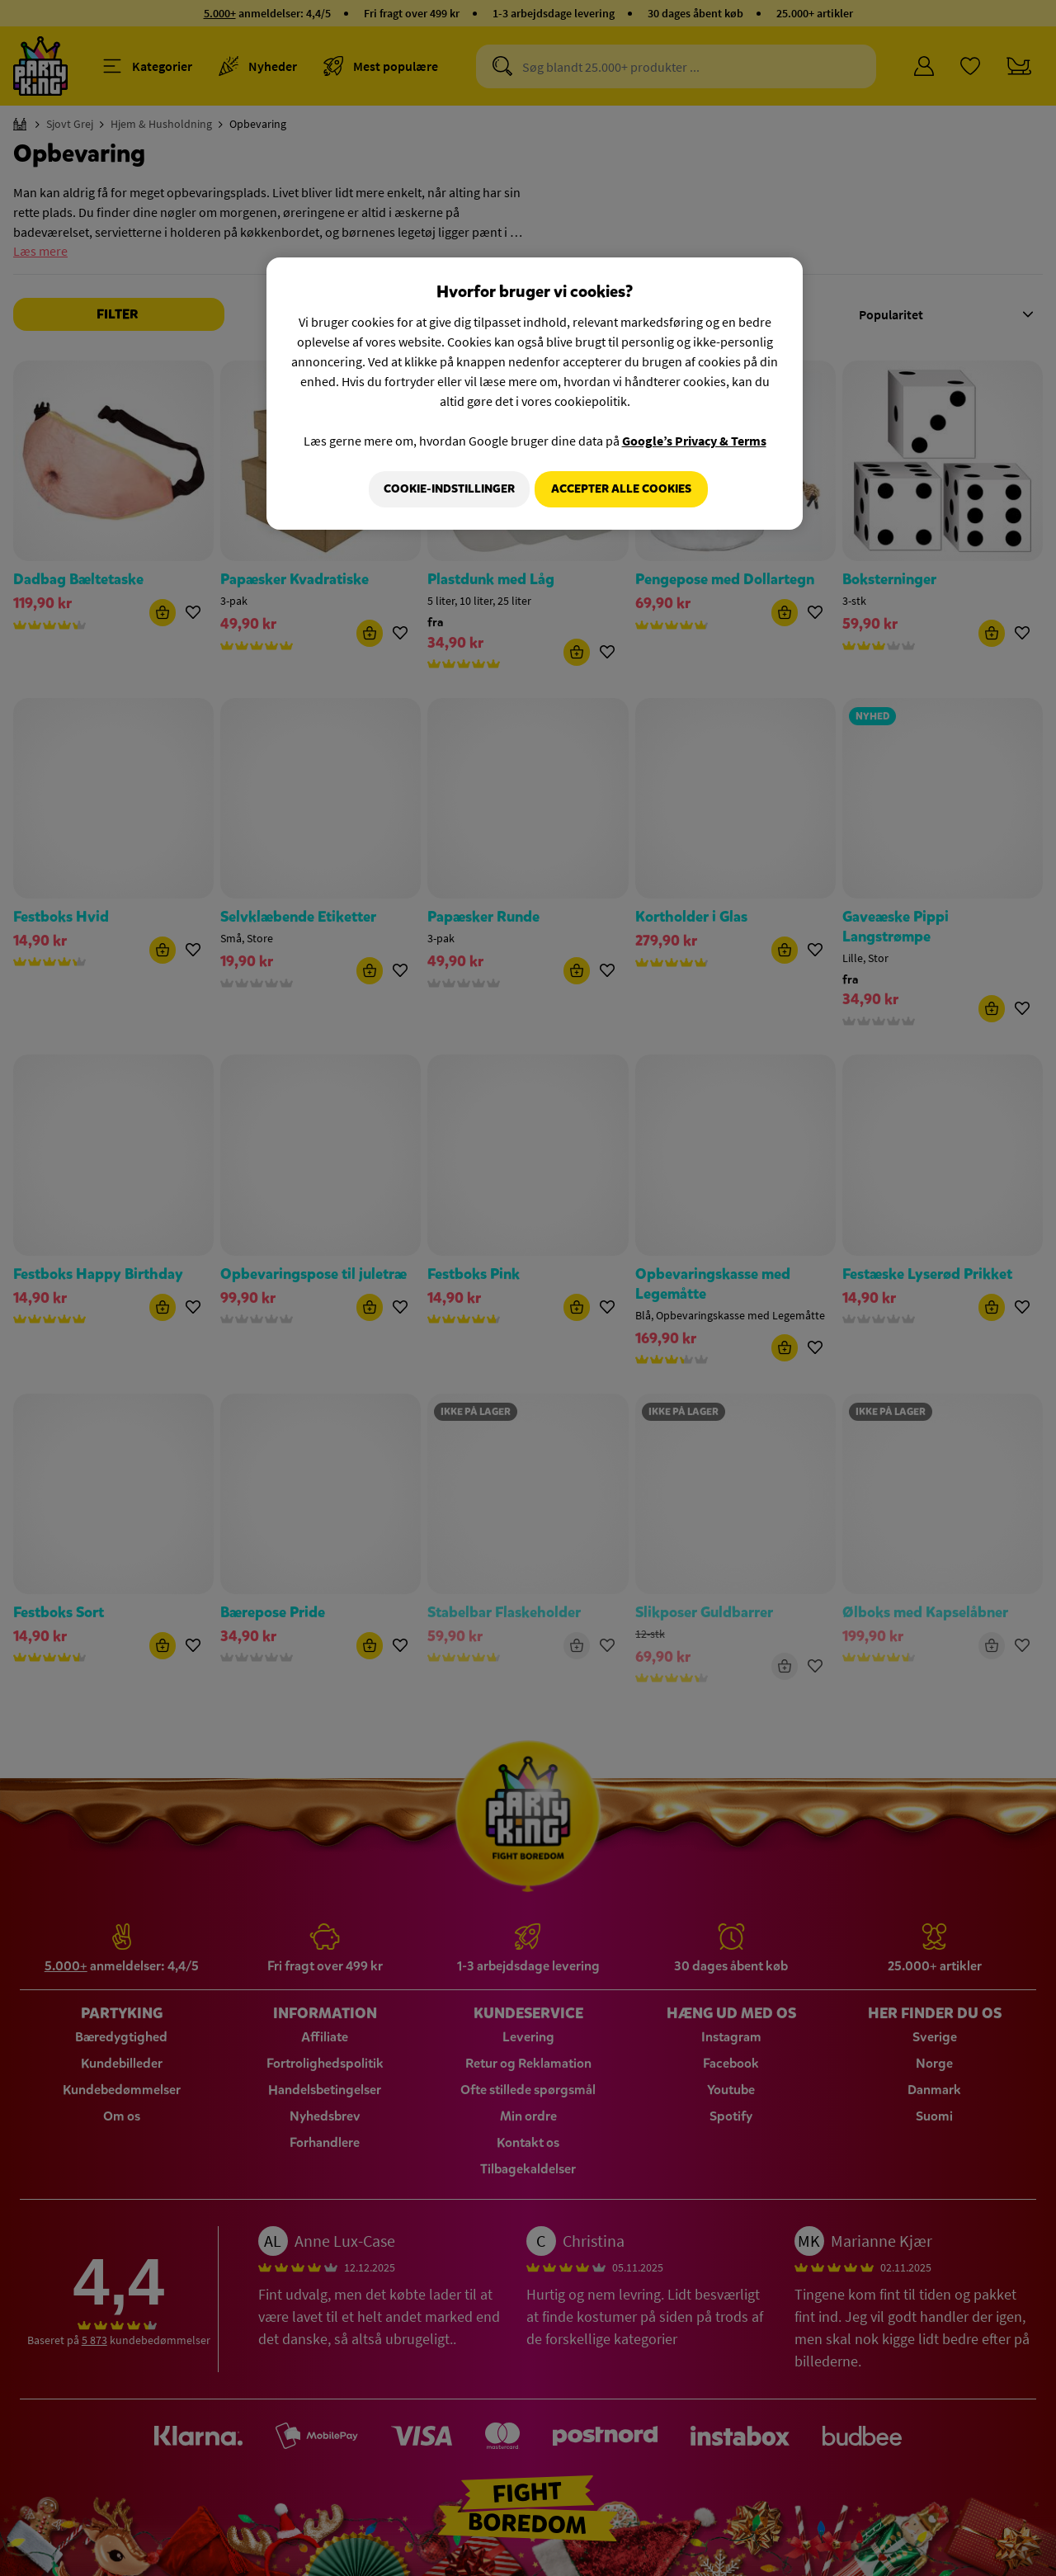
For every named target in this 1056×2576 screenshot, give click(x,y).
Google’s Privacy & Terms (694, 440)
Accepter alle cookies (621, 489)
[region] (534, 395)
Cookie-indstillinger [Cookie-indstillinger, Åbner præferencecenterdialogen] (442, 489)
